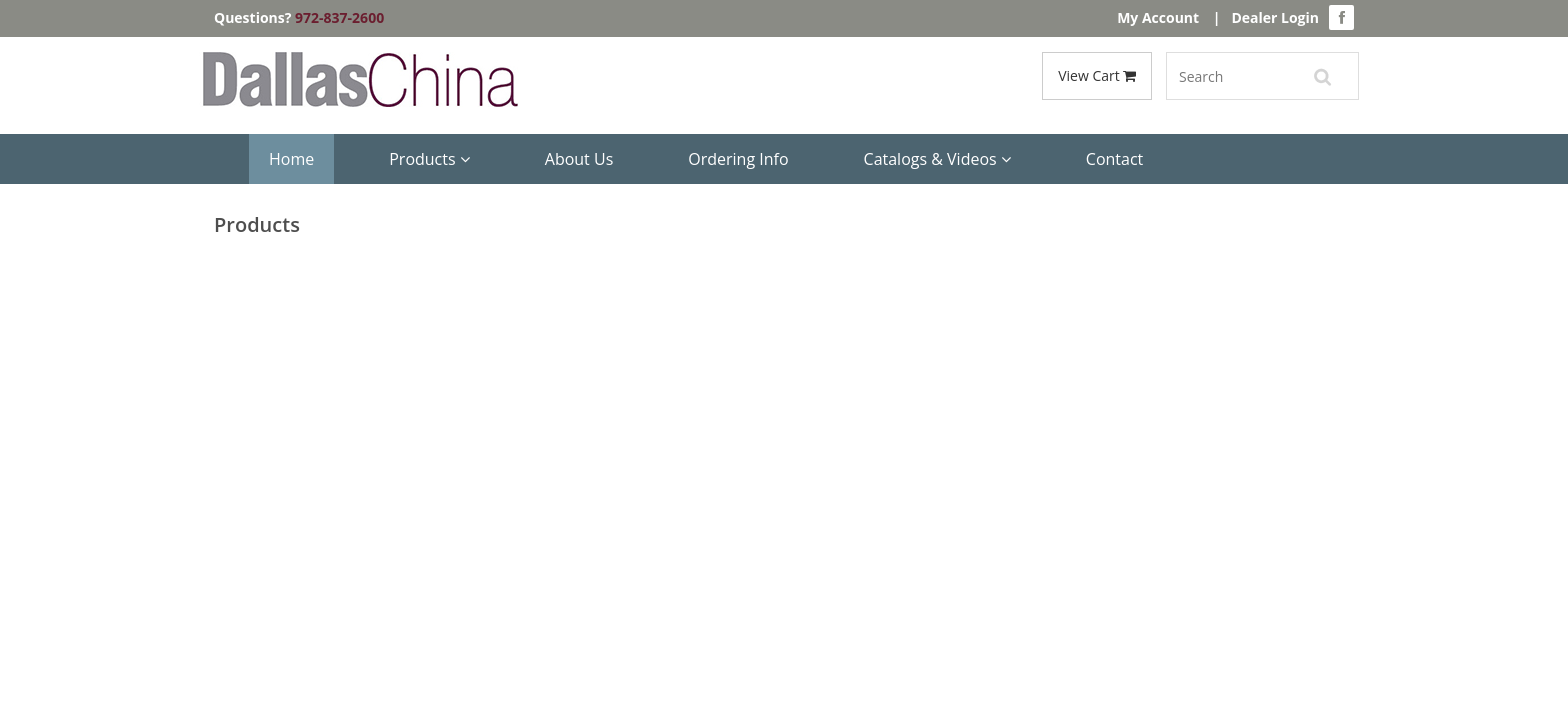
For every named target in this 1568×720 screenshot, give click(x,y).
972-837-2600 (339, 17)
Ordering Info (738, 159)
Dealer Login (1275, 17)
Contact (1114, 159)
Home (291, 159)
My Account (1158, 17)
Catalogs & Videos (937, 159)
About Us (579, 159)
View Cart (1097, 75)
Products (429, 159)
